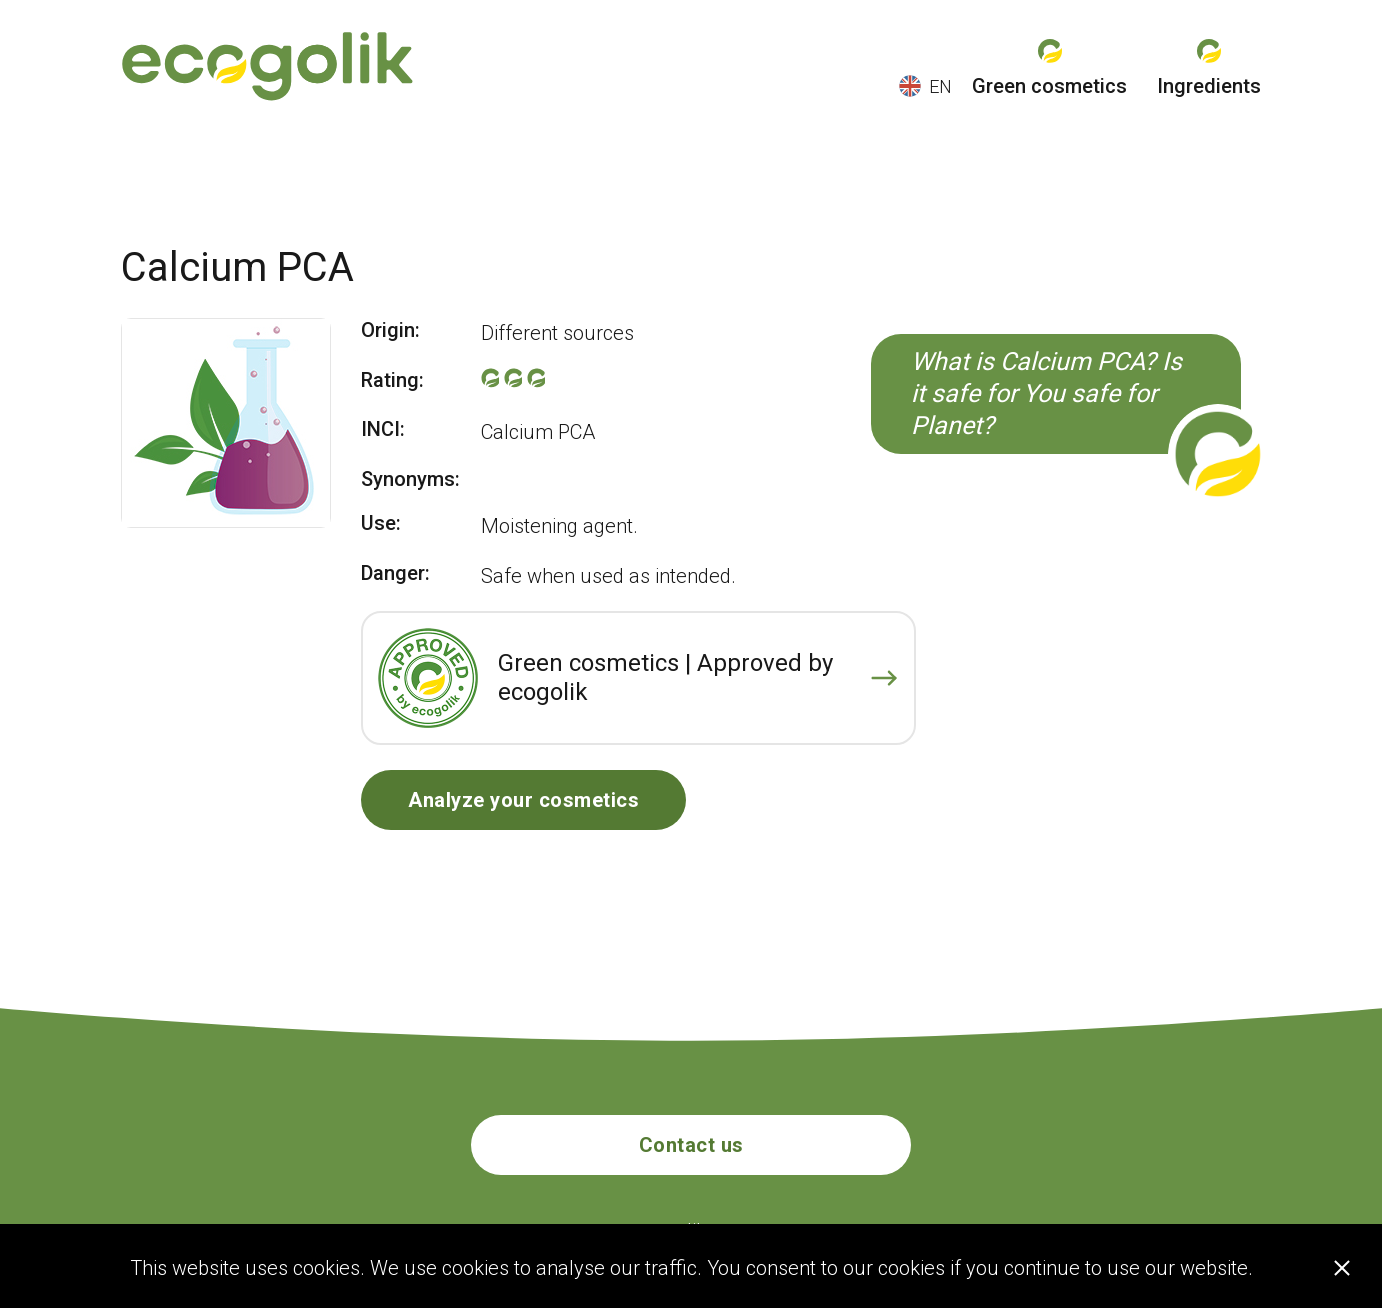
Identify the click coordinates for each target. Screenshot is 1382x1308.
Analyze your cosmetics (523, 800)
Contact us (691, 1145)
